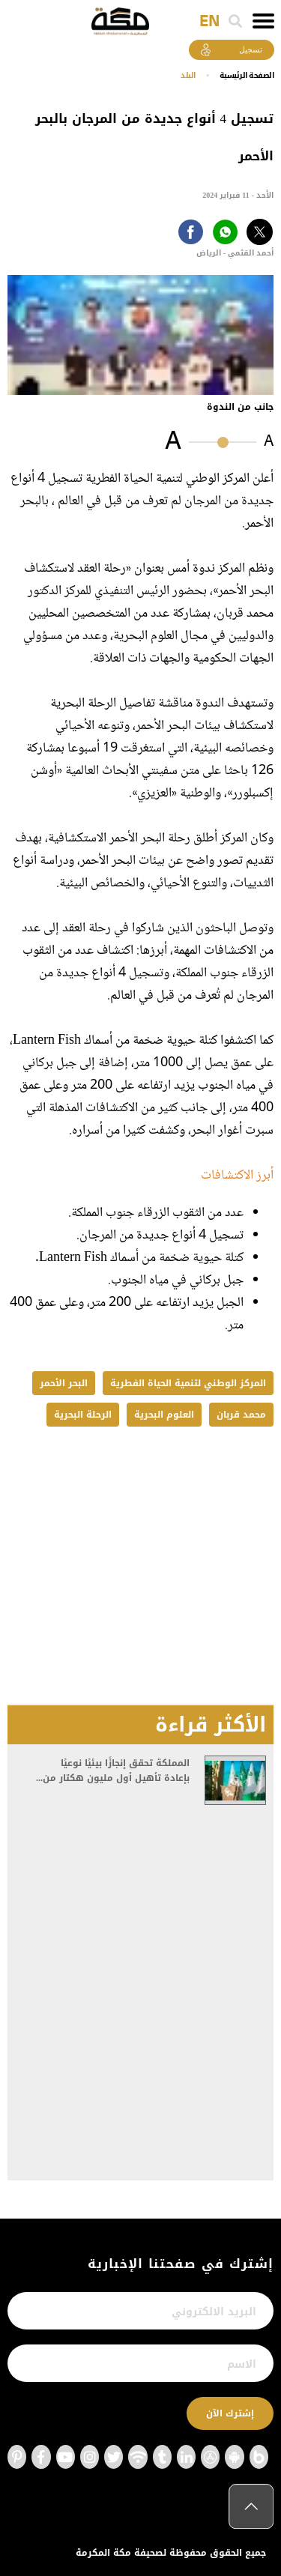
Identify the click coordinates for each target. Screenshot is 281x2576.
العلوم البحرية (164, 1414)
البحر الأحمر (64, 1383)
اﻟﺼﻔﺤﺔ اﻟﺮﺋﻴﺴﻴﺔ (247, 75)
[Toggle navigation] (263, 21)
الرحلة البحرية (83, 1414)
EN (209, 21)
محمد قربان (241, 1414)
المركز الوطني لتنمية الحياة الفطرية (188, 1383)
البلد (188, 75)
